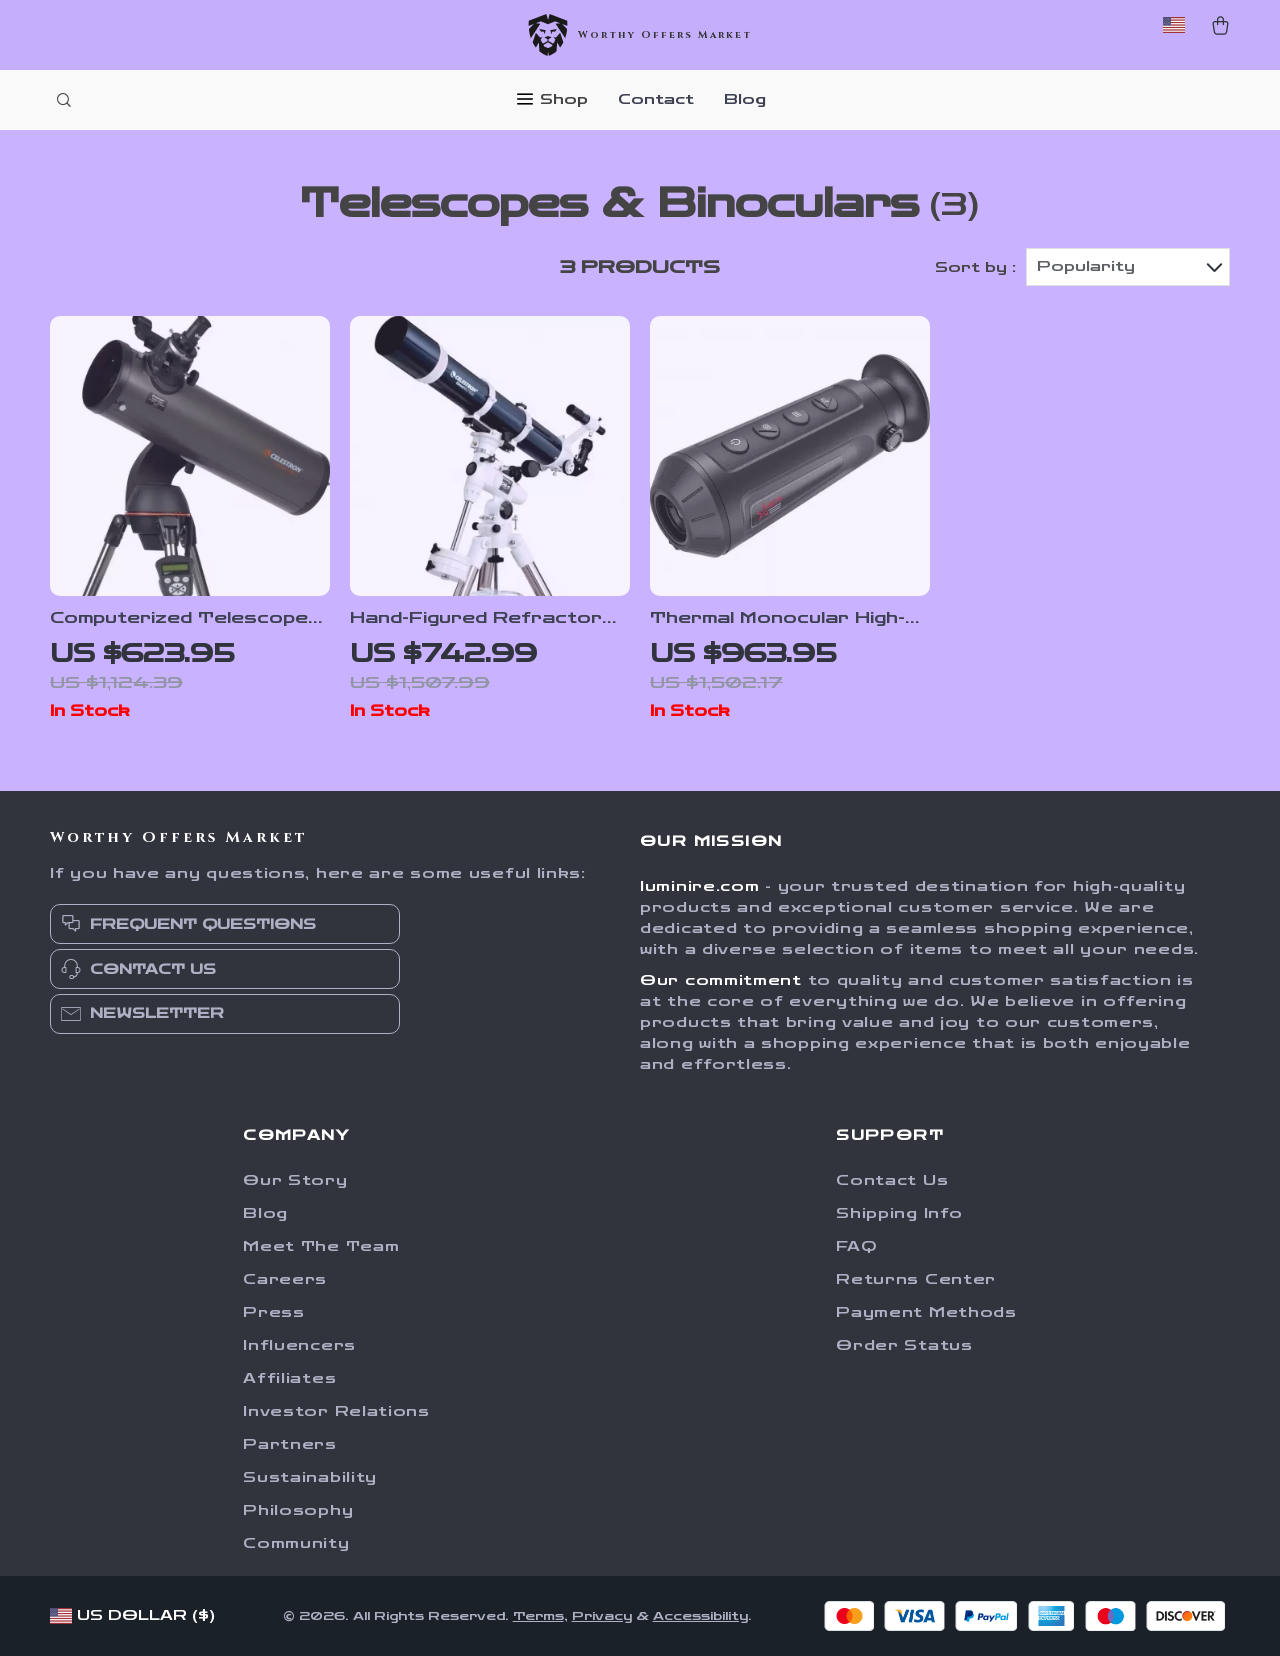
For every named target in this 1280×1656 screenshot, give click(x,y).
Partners (290, 1444)
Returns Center (916, 1279)
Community (296, 1543)
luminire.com (699, 886)
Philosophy (298, 1510)
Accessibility (700, 1616)
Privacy (602, 1616)
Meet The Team (321, 1246)
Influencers (299, 1345)
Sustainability (310, 1477)
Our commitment (721, 980)
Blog (745, 99)
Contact (656, 99)
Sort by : (975, 267)
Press (274, 1312)
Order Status (904, 1345)
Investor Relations (336, 1411)
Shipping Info (899, 1213)
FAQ (856, 1246)
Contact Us (892, 1180)
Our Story (295, 1180)
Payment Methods (926, 1312)
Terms (538, 1616)
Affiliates (289, 1378)
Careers (285, 1279)
